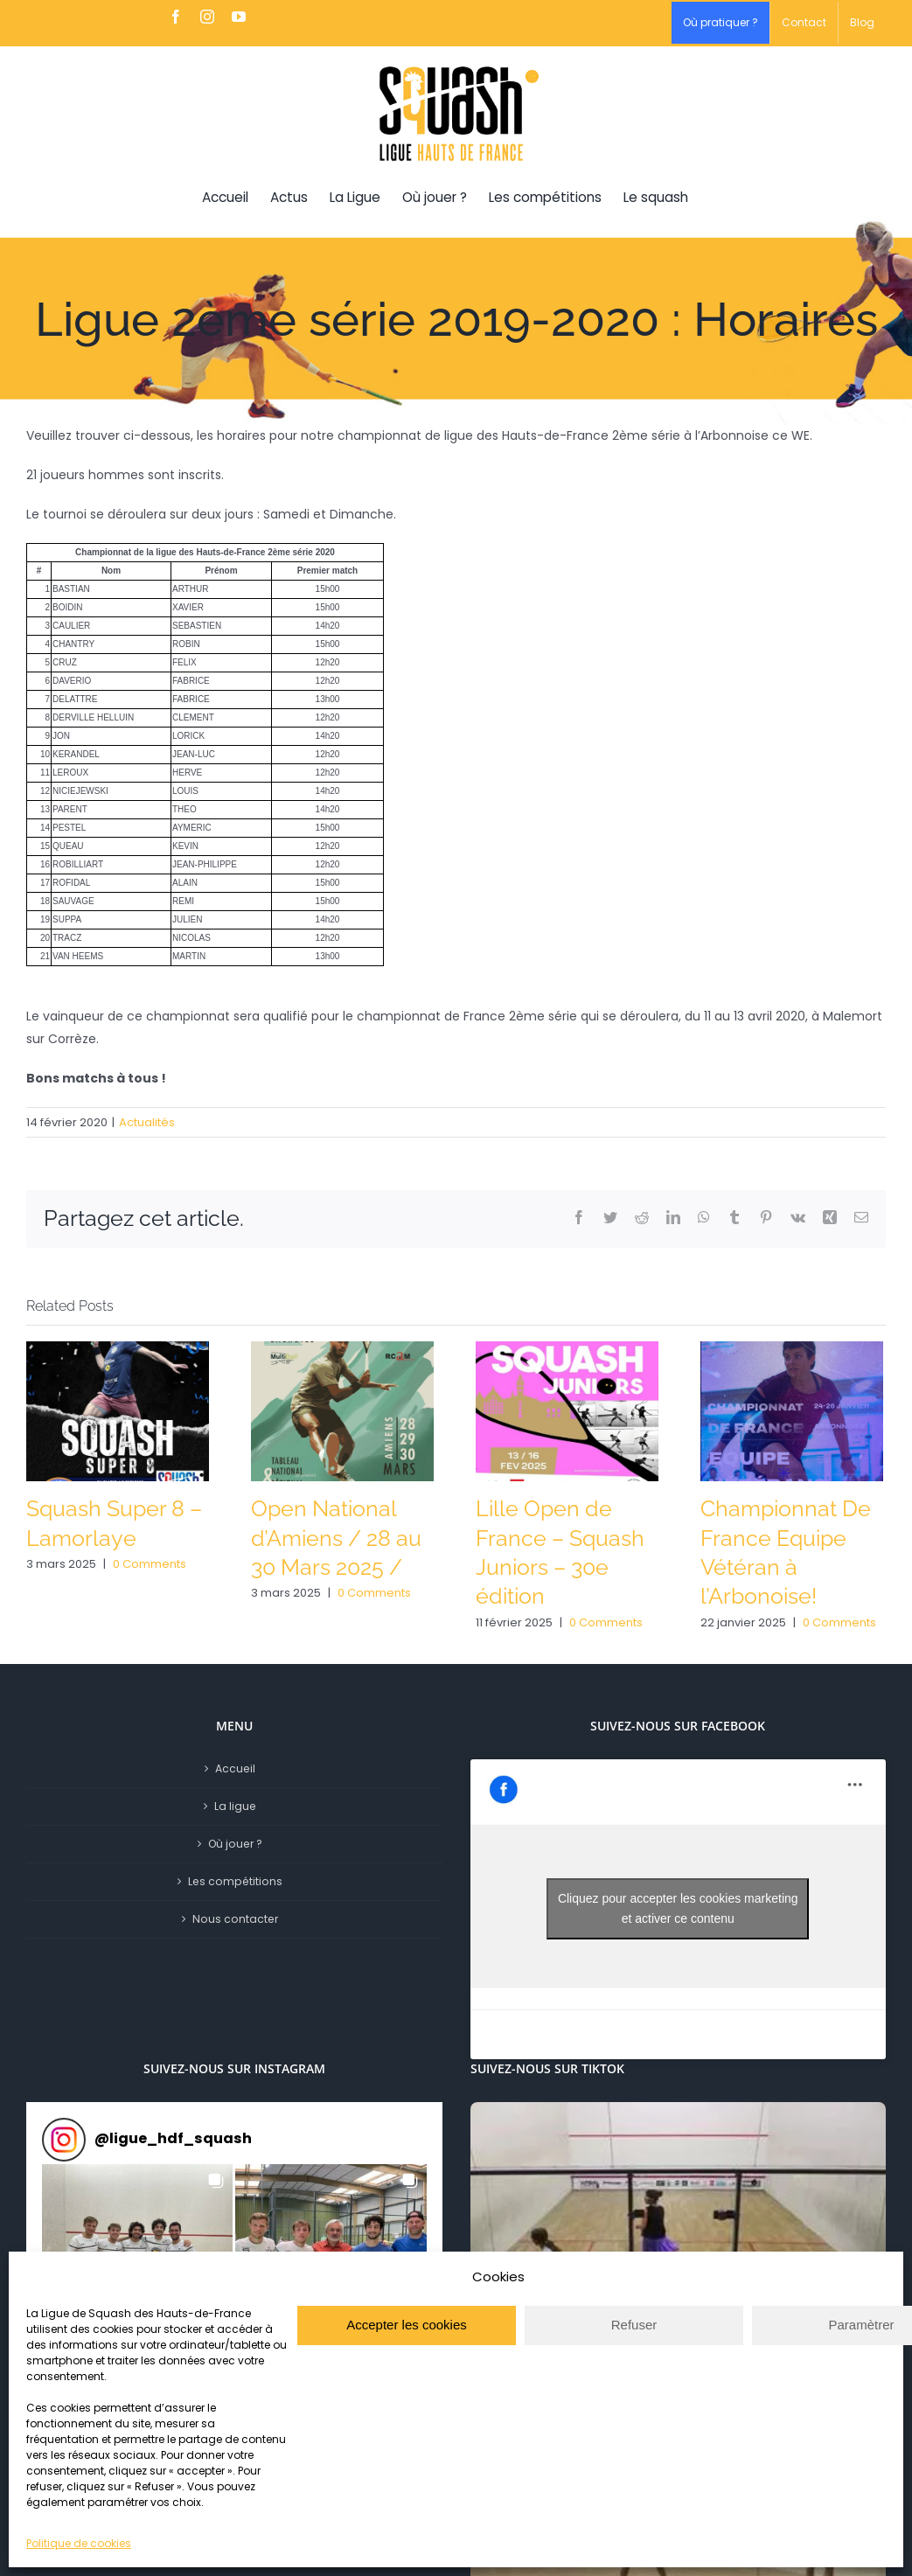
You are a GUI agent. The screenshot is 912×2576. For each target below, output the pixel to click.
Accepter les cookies (406, 2324)
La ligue (235, 1806)
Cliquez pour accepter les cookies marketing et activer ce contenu (678, 1908)
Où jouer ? (235, 1843)
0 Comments (149, 1564)
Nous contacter (235, 1918)
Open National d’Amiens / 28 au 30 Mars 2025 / (336, 1538)
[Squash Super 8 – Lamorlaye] (117, 1410)
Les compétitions (235, 1881)
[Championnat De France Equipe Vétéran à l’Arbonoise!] (791, 1410)
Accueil (235, 1768)
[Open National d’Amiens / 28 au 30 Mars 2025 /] (342, 1410)
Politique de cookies (78, 2543)
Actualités (147, 1122)
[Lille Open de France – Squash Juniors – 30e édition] (567, 1410)
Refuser (634, 2324)
